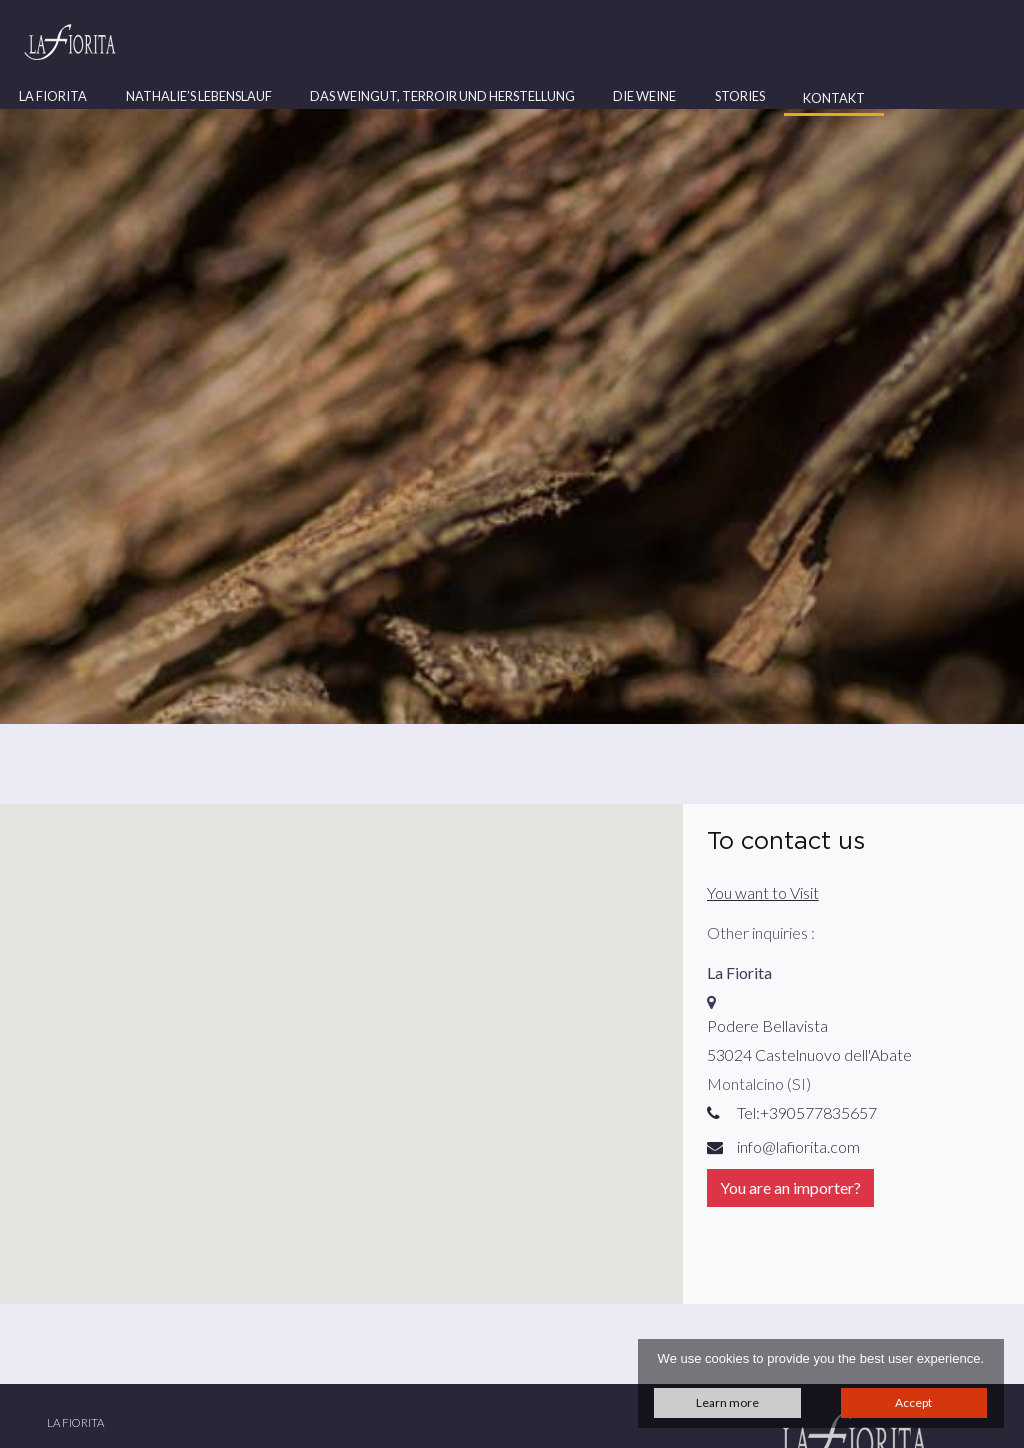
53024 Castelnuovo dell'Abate (809, 1054)
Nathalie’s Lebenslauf (199, 96)
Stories (740, 96)
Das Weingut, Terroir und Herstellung (442, 96)
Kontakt (834, 98)
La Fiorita (53, 96)
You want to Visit (763, 892)
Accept (913, 1402)
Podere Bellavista (767, 1025)
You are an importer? (790, 1187)
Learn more (727, 1402)
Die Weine (644, 96)
